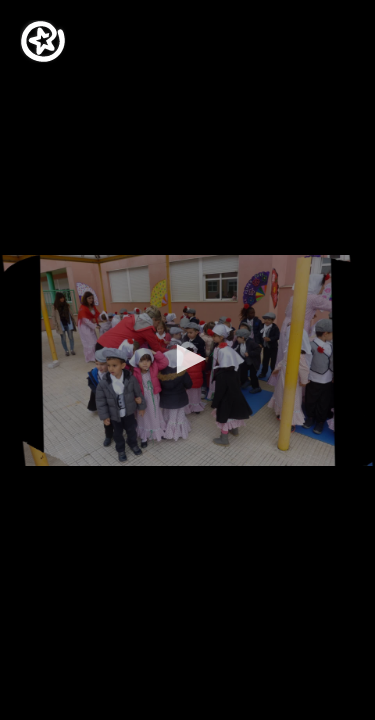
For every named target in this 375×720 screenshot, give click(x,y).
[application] (187, 360)
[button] (188, 359)
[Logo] (43, 41)
